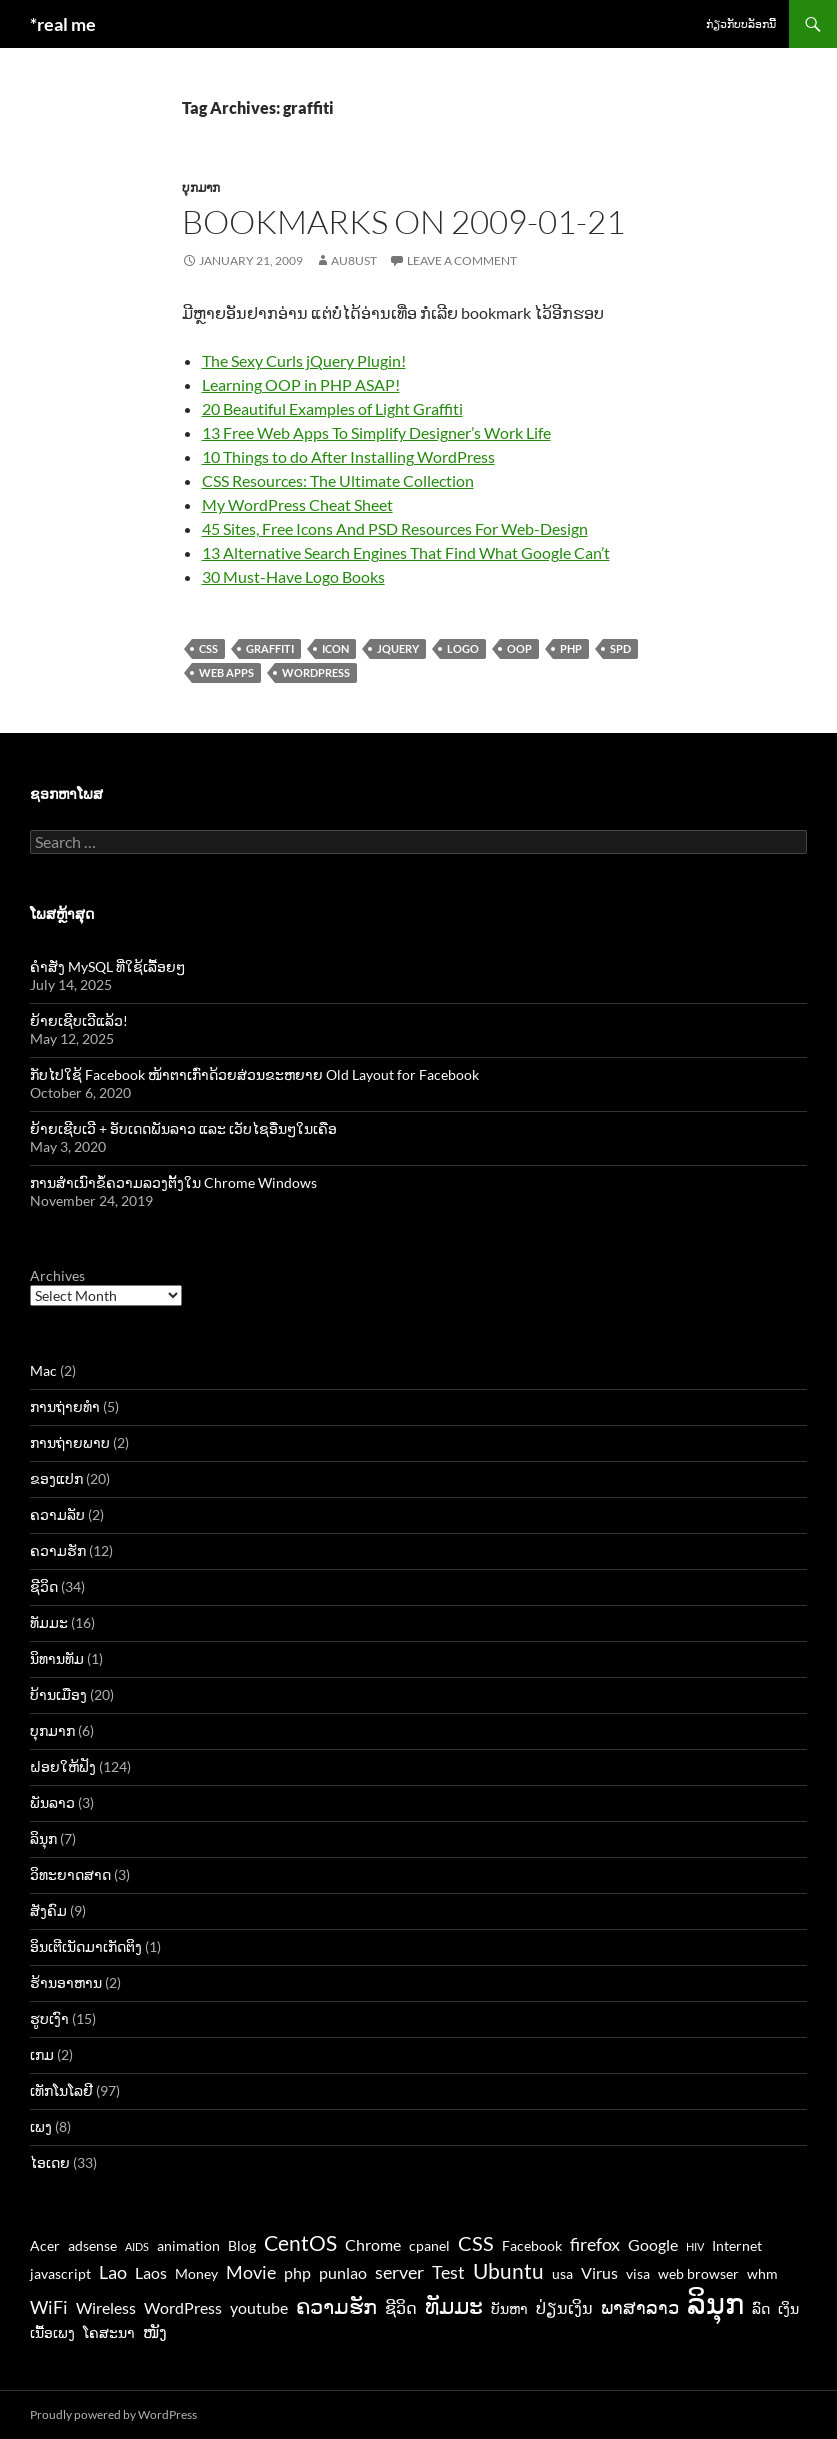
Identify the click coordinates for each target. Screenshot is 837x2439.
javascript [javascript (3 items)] (60, 2274)
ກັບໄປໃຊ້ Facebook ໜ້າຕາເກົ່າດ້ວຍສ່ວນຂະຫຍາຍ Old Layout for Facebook (254, 1074)
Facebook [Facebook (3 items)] (532, 2246)
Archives (57, 1275)
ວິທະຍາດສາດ (70, 1874)
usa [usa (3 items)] (562, 2274)
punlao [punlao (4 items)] (343, 2272)
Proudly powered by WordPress (113, 2414)
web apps (226, 672)
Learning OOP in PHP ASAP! (301, 384)
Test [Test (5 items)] (448, 2272)
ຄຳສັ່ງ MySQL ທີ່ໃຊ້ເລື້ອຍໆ (107, 966)
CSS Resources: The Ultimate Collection (338, 480)
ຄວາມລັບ (57, 1514)
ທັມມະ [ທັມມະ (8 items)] (454, 2305)
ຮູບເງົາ (49, 2018)
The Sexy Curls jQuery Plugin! (304, 360)
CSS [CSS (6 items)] (476, 2243)
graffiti (270, 648)
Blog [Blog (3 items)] (242, 2246)
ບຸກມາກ (201, 187)
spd (620, 648)
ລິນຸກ (43, 1838)
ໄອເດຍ (50, 2162)
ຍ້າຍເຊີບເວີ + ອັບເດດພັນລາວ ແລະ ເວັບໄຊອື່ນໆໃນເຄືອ (183, 1128)
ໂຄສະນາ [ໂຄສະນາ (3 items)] (109, 2333)
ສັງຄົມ (48, 1910)
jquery (398, 648)
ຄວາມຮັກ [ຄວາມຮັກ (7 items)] (336, 2305)
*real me (63, 24)
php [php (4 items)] (297, 2272)
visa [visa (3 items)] (638, 2274)
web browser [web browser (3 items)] (698, 2274)
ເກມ (42, 2054)
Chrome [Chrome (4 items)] (373, 2244)
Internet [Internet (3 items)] (737, 2246)
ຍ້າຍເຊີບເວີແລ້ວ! (79, 1020)
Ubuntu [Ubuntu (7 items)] (508, 2270)
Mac (43, 1370)
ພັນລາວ (52, 1802)
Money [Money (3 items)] (196, 2274)
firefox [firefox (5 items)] (595, 2244)
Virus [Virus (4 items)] (599, 2272)
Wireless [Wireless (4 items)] (106, 2307)
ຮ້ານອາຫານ (66, 1982)
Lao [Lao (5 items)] (113, 2272)
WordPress (316, 672)
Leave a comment (462, 260)
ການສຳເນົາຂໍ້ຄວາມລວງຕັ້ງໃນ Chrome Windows (173, 1182)
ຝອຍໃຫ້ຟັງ (63, 1766)
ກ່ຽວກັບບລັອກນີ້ (741, 23)
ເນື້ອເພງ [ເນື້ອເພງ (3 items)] (52, 2333)
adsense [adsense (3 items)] (92, 2246)
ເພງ (41, 2126)
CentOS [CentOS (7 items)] (300, 2242)
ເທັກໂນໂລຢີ (61, 2090)
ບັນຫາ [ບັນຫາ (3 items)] (509, 2309)
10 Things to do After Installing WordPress (348, 456)
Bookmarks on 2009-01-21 (403, 221)
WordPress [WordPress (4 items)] (183, 2307)
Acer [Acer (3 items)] (45, 2246)
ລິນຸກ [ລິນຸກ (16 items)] (715, 2302)
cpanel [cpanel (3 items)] (429, 2246)
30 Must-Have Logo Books (293, 576)
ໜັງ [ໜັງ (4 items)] (155, 2331)
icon (335, 648)
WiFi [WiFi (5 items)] (49, 2307)
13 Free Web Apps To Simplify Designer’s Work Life (376, 432)
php (571, 648)
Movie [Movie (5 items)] (251, 2272)
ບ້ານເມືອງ (58, 1694)
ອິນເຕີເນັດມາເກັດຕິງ (86, 1946)
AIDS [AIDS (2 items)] (137, 2246)
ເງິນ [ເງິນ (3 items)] (788, 2309)
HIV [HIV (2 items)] (695, 2246)
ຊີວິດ (44, 1586)
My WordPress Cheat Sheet (297, 504)
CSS (208, 648)
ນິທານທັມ (57, 1658)
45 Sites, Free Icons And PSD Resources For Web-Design (395, 528)
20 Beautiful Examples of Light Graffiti (332, 408)
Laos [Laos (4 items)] (151, 2272)
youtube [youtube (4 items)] (259, 2307)
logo (463, 648)
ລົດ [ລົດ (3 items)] (761, 2309)
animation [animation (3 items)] (188, 2246)
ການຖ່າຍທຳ (65, 1406)
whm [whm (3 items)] (762, 2274)
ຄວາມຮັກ (58, 1550)
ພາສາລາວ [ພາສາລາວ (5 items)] (640, 2307)
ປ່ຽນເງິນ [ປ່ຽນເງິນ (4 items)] (564, 2307)
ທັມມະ (49, 1622)
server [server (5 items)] (399, 2272)
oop (519, 648)
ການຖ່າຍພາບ (70, 1442)
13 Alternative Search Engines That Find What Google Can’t (406, 552)
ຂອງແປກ (56, 1478)
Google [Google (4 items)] (653, 2244)
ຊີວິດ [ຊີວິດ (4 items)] (401, 2307)
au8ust (354, 260)
